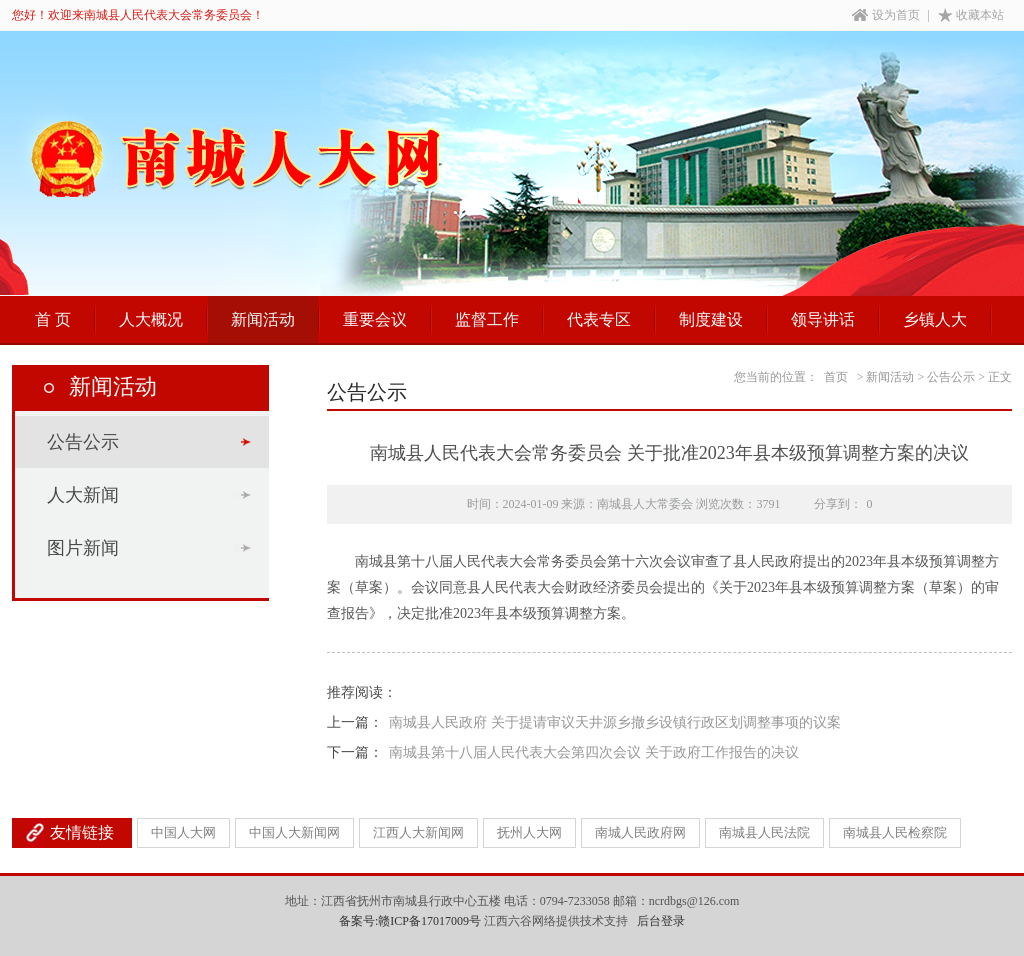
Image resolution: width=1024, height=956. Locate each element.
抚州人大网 (529, 832)
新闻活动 (263, 319)
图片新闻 (83, 548)
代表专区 (599, 319)
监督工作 (487, 319)
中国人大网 (183, 832)
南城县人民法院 (764, 832)
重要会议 (375, 319)
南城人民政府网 (640, 832)
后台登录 (661, 921)
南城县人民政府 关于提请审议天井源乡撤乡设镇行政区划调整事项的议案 (615, 722)
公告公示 (83, 442)
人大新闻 (83, 495)
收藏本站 (971, 15)
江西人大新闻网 (418, 832)
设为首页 (886, 15)
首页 (836, 377)
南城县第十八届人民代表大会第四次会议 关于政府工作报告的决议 (594, 752)
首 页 (53, 319)
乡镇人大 (935, 319)
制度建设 (711, 319)
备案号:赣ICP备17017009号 (410, 921)
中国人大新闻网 (294, 832)
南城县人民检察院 (895, 832)
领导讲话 (823, 319)
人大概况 (151, 319)
